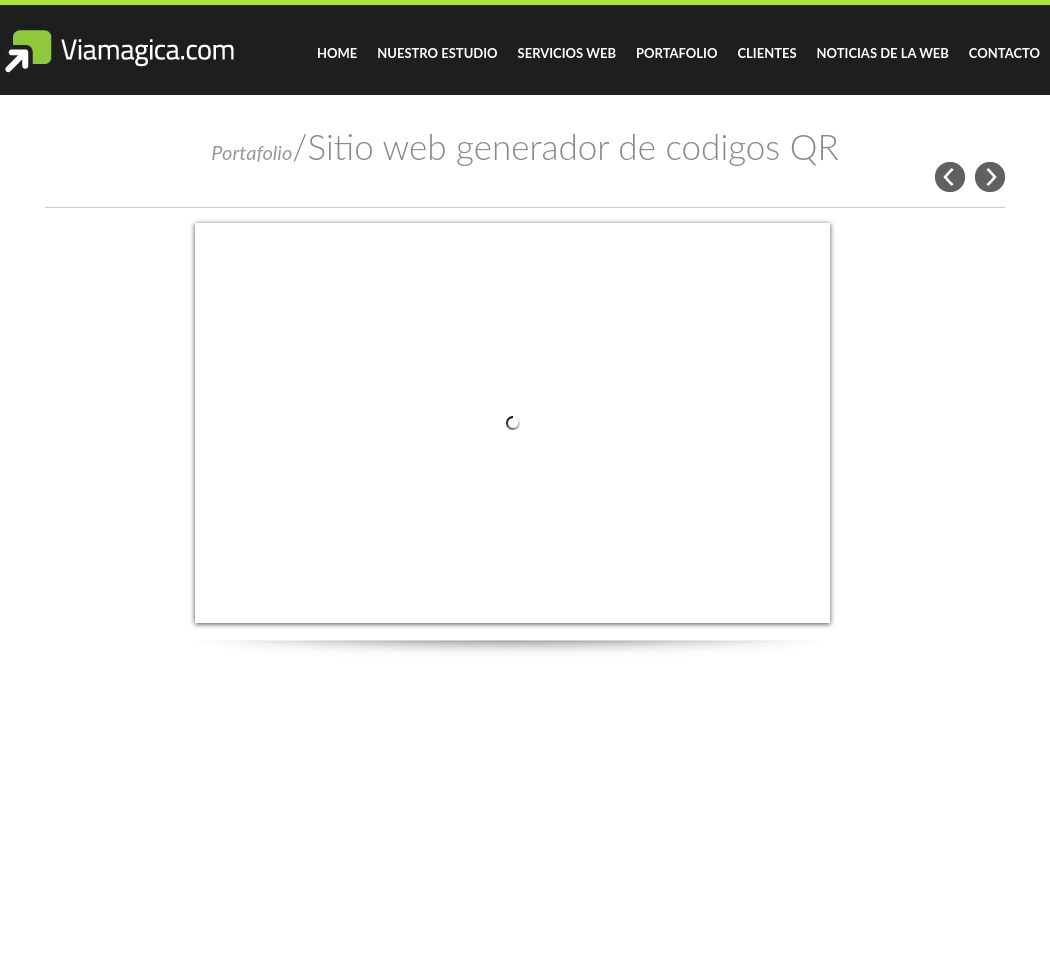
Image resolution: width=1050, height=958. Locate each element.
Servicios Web (567, 53)
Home (337, 53)
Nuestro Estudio (437, 53)
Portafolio (676, 53)
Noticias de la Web (883, 53)
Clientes (766, 53)
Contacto (1004, 53)
